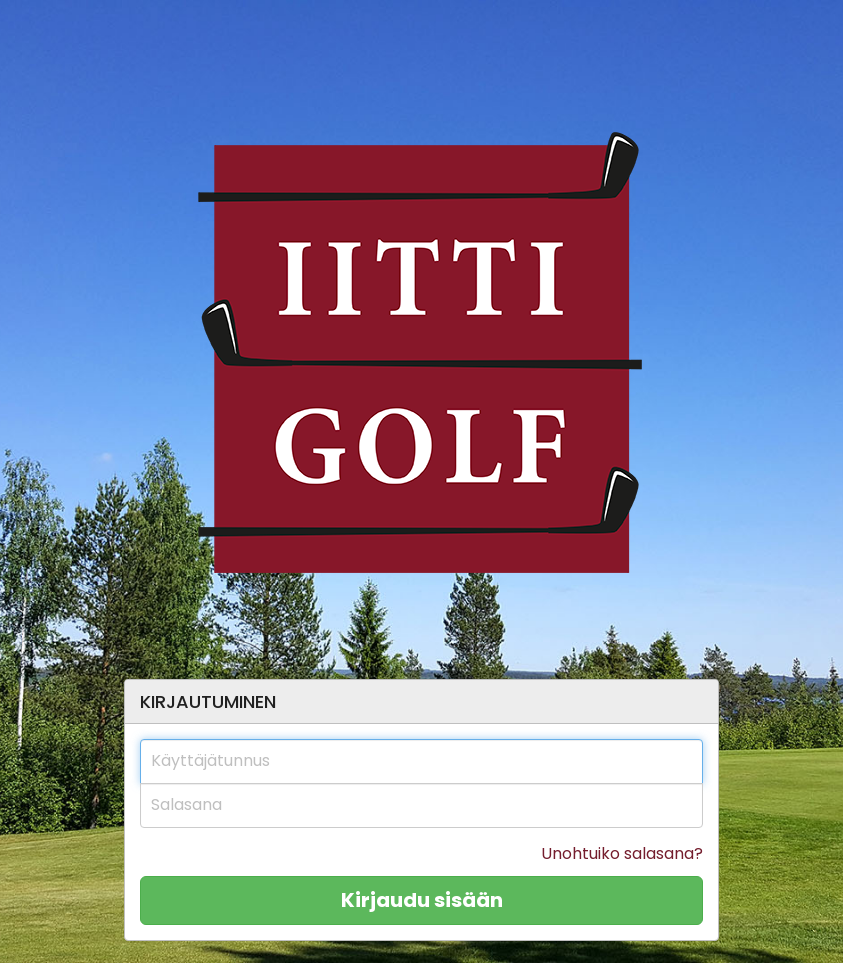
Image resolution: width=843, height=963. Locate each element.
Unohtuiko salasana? (622, 853)
